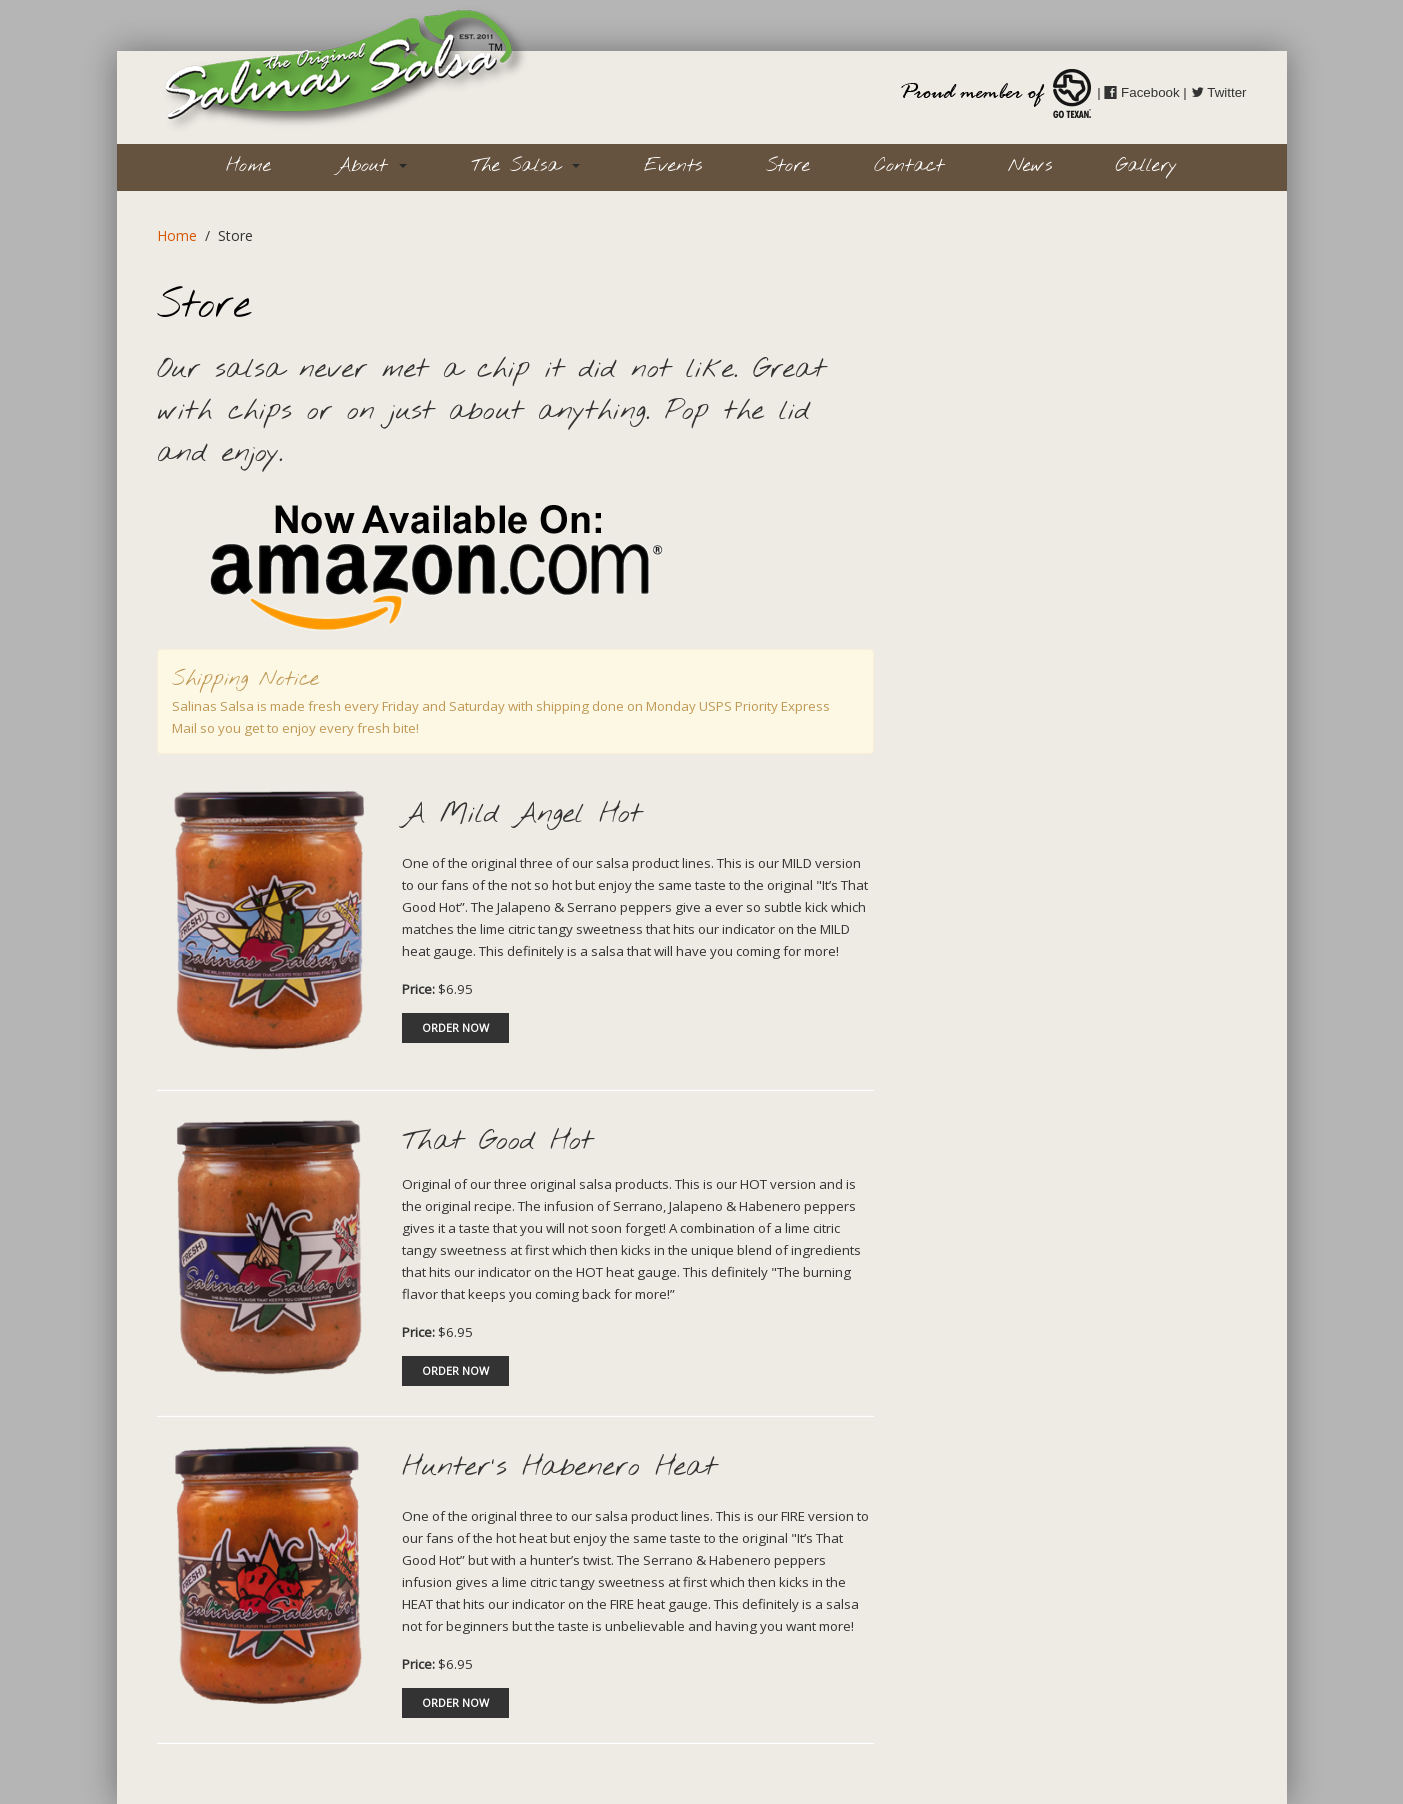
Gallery (1146, 166)
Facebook (1141, 92)
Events (673, 166)
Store (788, 166)
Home (248, 166)
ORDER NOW (455, 1027)
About (371, 166)
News (1030, 166)
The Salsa (525, 166)
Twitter (1219, 92)
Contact (909, 166)
